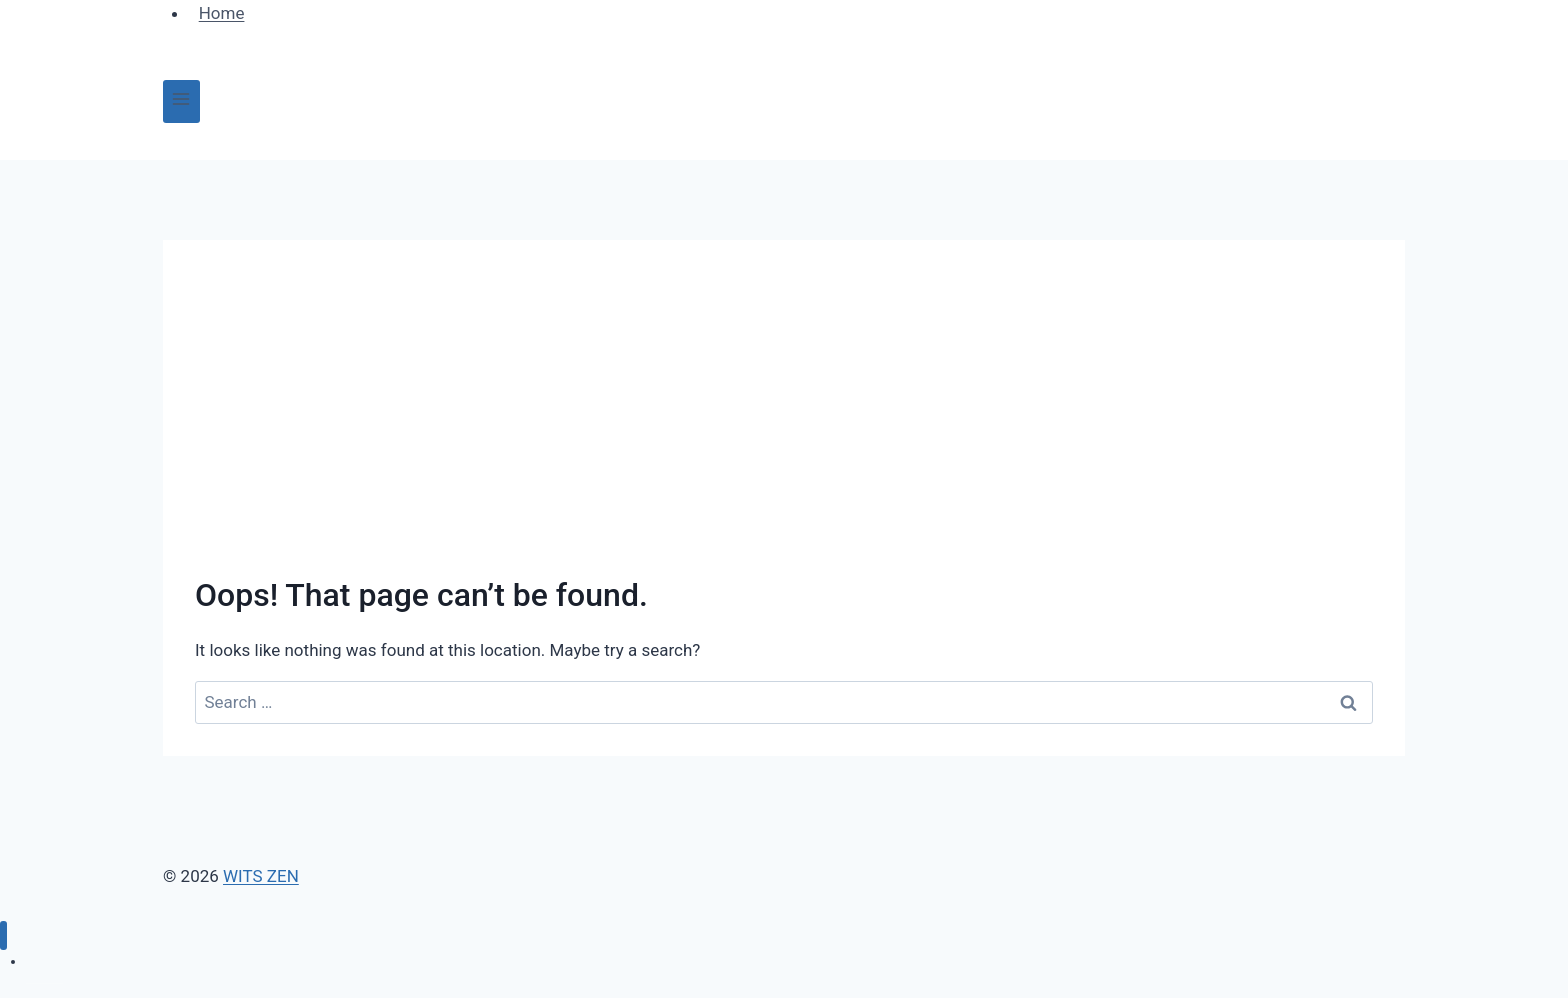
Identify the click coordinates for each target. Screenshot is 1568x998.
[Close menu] (3, 935)
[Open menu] (181, 101)
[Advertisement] (784, 422)
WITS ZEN (261, 876)
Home (45, 961)
